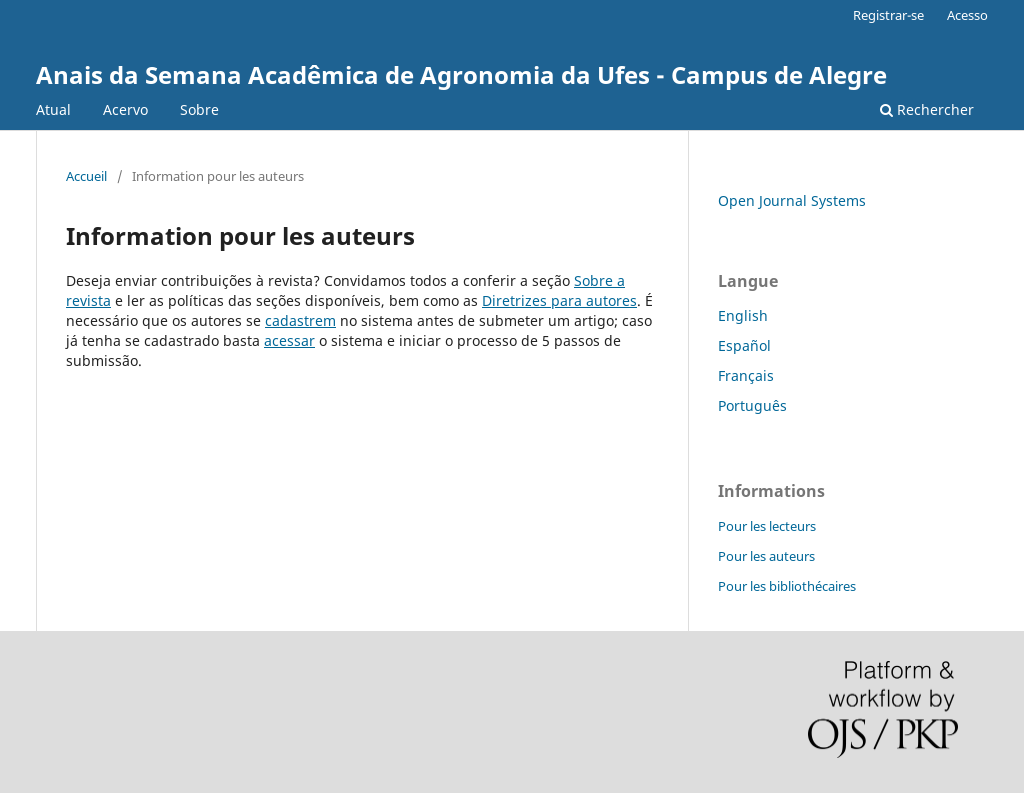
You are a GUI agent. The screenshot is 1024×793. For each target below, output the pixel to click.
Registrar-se (888, 15)
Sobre (199, 109)
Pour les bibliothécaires (787, 586)
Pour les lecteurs (767, 526)
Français (746, 375)
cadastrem (300, 320)
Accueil (86, 176)
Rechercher (927, 109)
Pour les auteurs (766, 556)
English (743, 315)
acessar (289, 340)
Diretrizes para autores (559, 300)
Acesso (967, 15)
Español (744, 345)
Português (752, 405)
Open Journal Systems (792, 200)
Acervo (125, 109)
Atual (53, 109)
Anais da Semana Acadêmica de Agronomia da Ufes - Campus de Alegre (461, 74)
